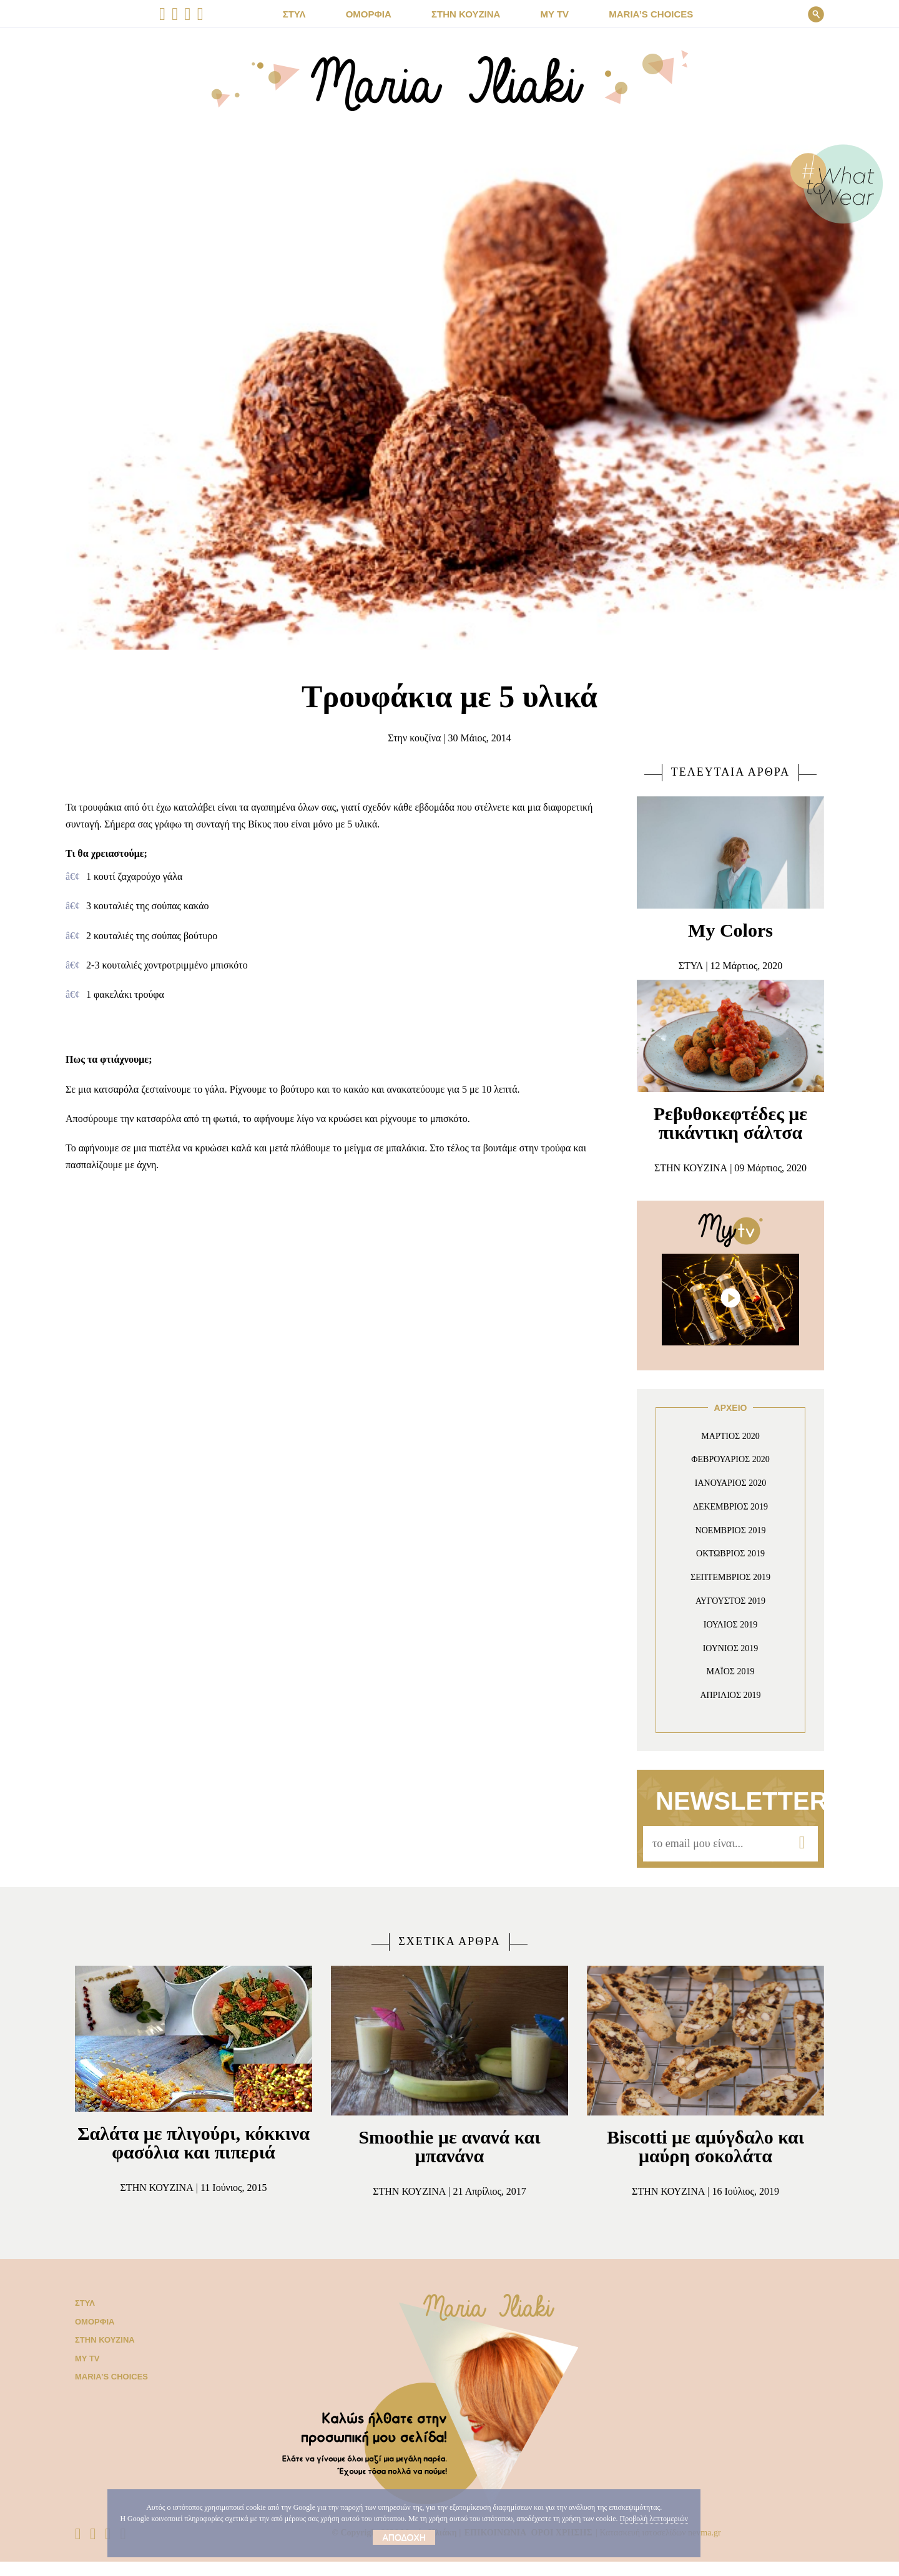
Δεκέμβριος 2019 (730, 1507)
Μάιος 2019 (731, 1671)
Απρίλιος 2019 (731, 1695)
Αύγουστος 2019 (730, 1601)
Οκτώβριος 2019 (730, 1553)
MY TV (551, 14)
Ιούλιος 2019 (731, 1625)
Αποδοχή (373, 2537)
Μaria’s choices (639, 14)
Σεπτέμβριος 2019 (730, 1577)
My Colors (730, 930)
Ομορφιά (92, 2336)
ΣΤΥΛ (310, 14)
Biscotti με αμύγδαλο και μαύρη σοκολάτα (706, 2146)
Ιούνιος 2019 (730, 1648)
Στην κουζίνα (409, 738)
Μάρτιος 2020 (730, 1436)
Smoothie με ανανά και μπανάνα (449, 2146)
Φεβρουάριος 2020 (731, 1459)
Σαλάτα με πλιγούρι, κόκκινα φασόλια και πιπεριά (194, 2151)
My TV (86, 2373)
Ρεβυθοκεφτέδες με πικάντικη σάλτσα (730, 1123)
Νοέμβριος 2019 (730, 1530)
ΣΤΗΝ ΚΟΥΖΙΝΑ (469, 14)
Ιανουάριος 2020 (730, 1483)
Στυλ (83, 2318)
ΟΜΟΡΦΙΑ (380, 14)
